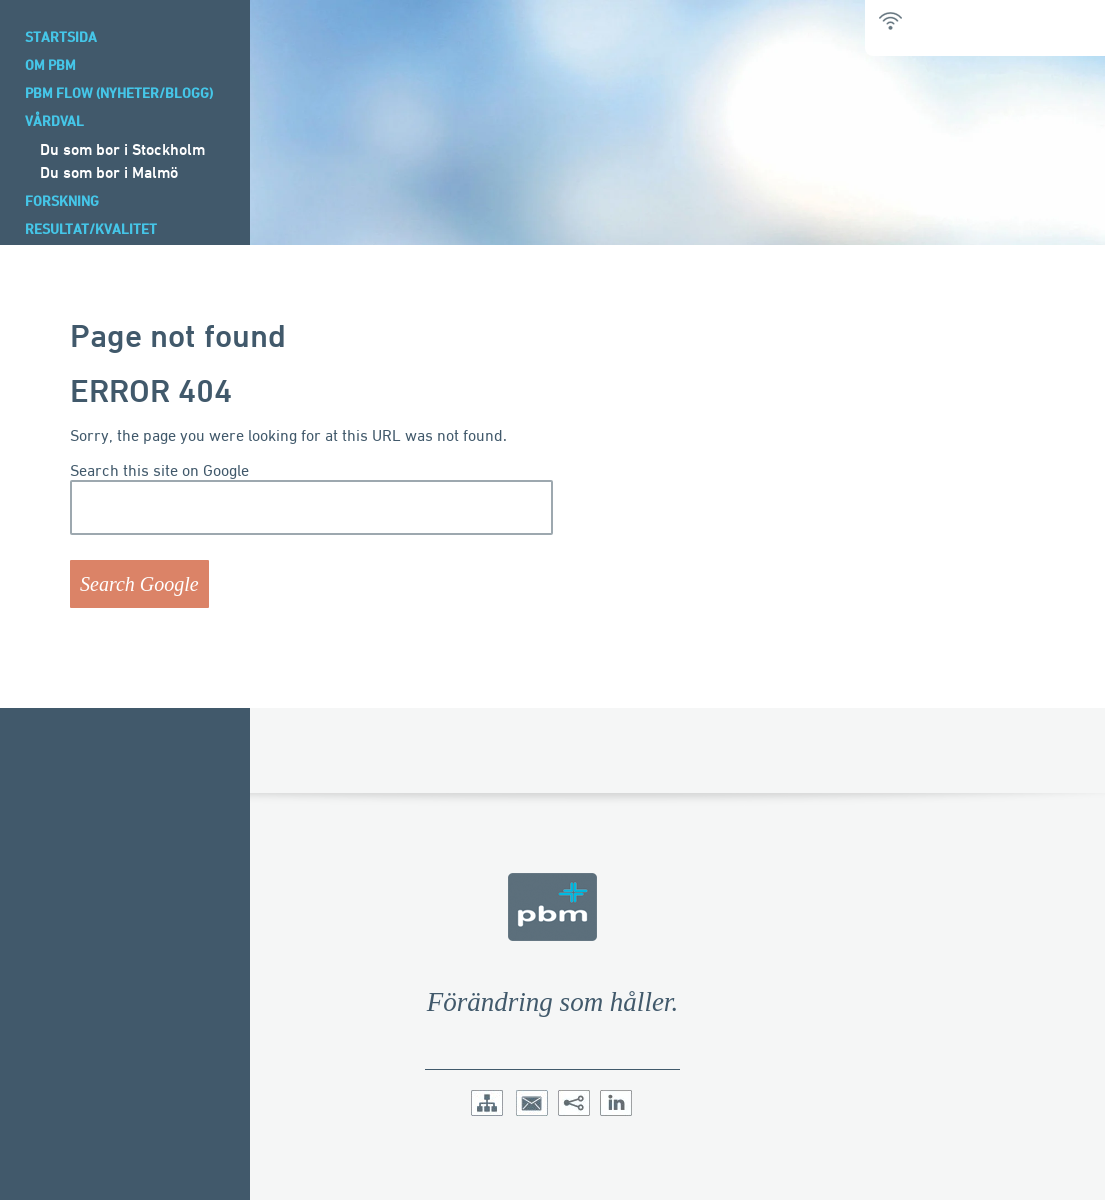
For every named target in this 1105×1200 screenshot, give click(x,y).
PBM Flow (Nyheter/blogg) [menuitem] (119, 92)
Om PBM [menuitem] (50, 64)
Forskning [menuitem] (62, 200)
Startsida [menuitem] (61, 36)
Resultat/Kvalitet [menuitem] (91, 228)
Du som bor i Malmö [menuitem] (109, 172)
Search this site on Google (159, 470)
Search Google (139, 584)
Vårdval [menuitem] (54, 120)
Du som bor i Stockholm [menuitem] (122, 149)
